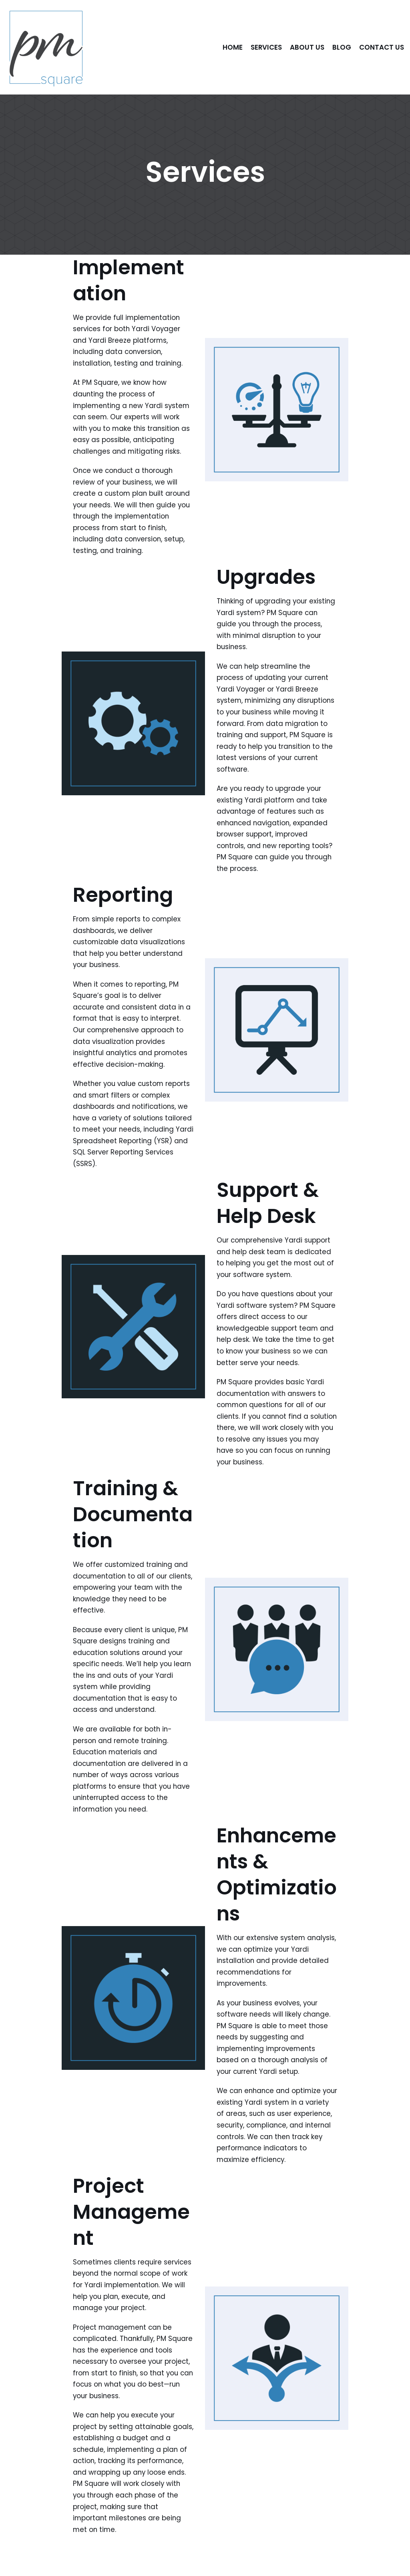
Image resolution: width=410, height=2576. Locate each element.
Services (266, 47)
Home (232, 47)
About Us (307, 47)
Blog (341, 47)
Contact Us (381, 47)
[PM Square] (46, 47)
